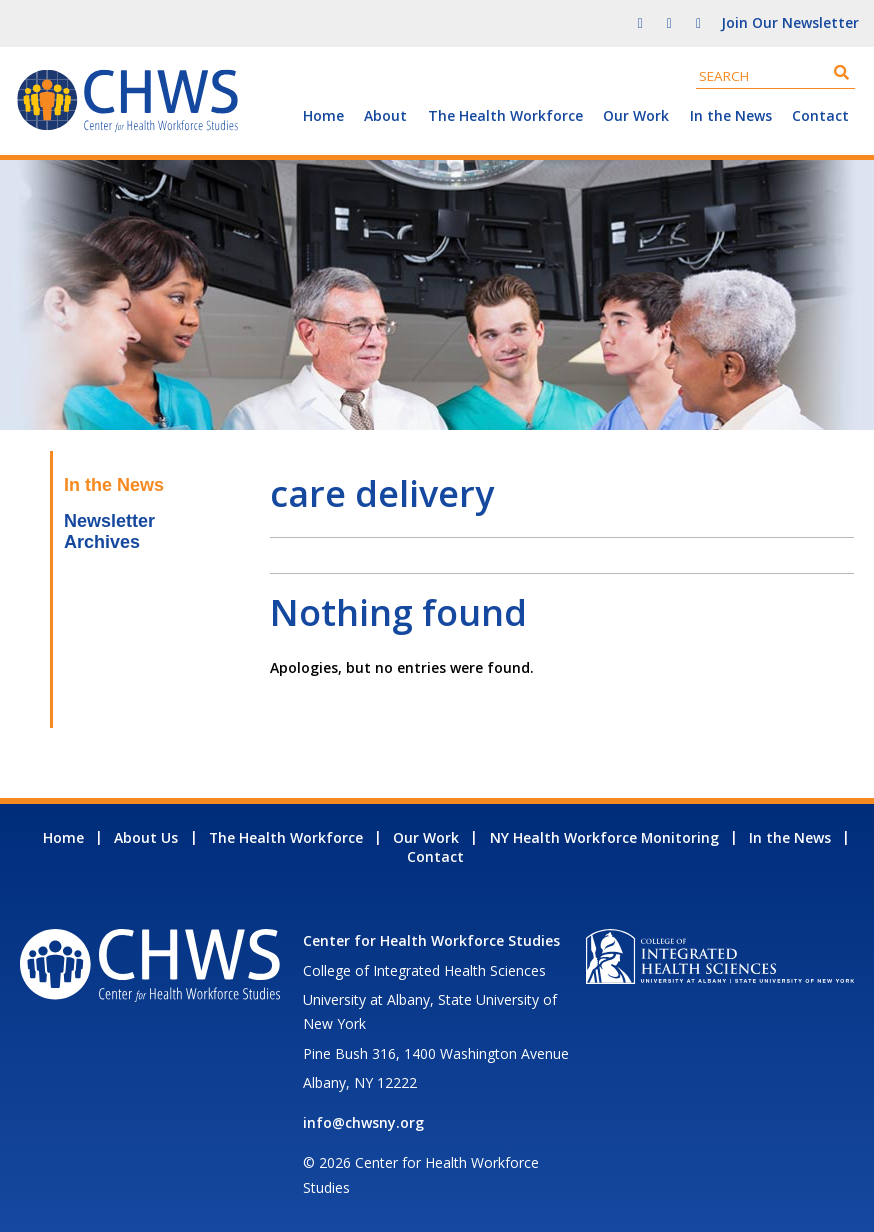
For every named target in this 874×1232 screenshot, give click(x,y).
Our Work (636, 115)
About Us (146, 837)
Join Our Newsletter (790, 22)
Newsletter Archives (109, 531)
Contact (820, 115)
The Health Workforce (505, 115)
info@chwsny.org (363, 1122)
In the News (731, 115)
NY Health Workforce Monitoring (604, 837)
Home (323, 115)
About (385, 115)
